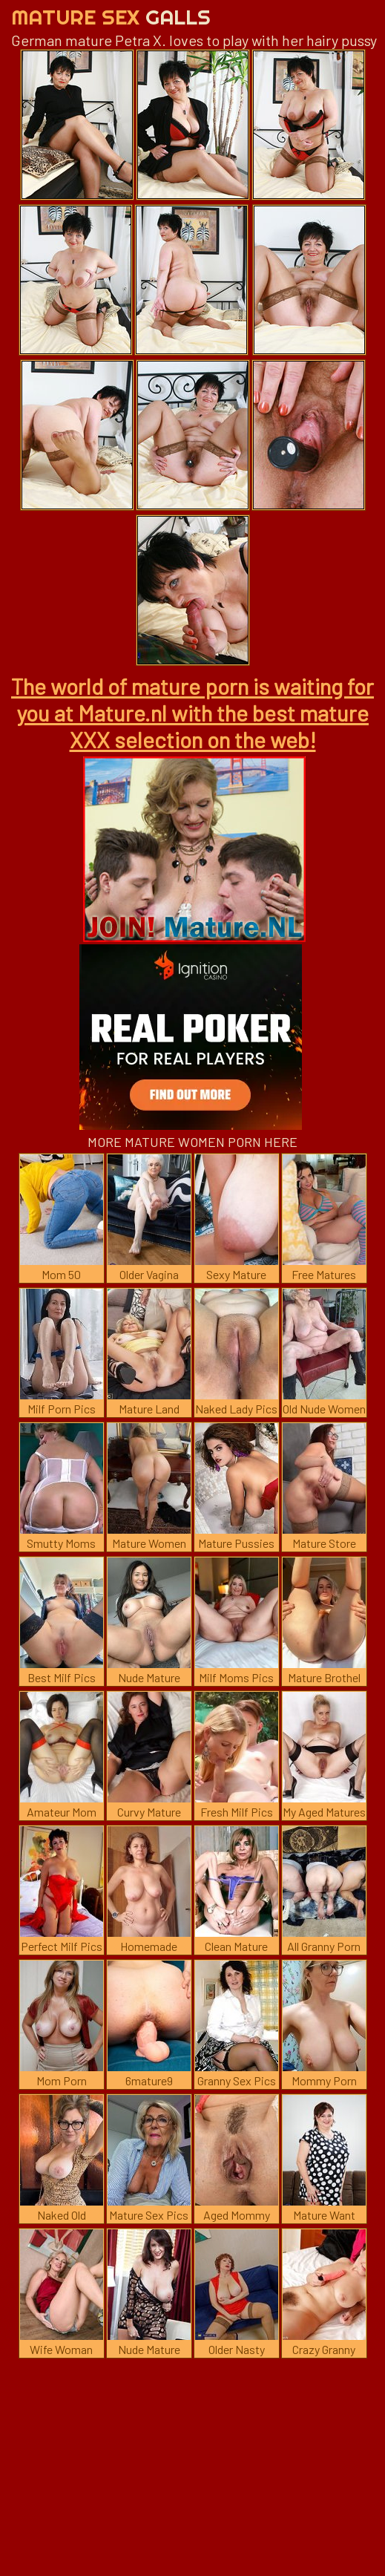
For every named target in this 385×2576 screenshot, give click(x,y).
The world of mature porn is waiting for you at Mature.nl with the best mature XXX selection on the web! (192, 713)
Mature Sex (111, 17)
